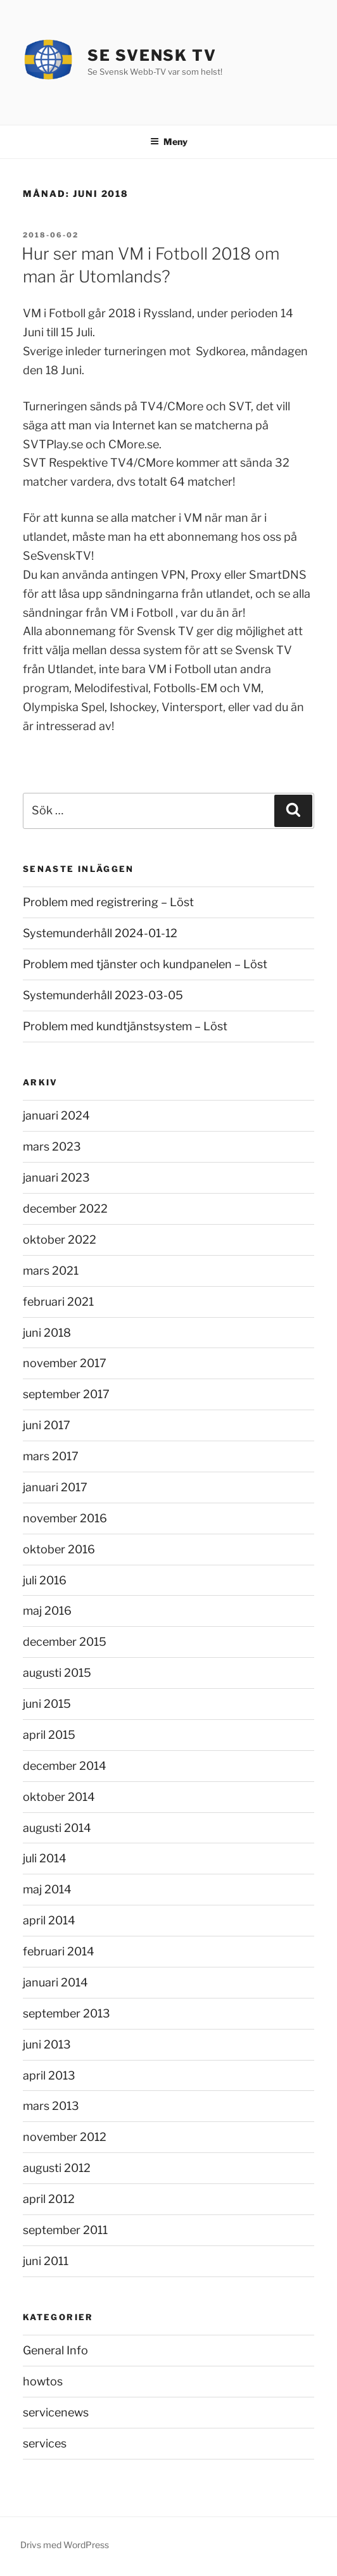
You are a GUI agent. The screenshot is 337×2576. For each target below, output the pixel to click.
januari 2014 (55, 1982)
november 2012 (64, 2137)
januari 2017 (55, 1487)
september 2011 (65, 2230)
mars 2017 (51, 1456)
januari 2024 (56, 1115)
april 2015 (49, 1734)
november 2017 (64, 1363)
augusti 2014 (57, 1827)
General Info (55, 2350)
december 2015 (64, 1641)
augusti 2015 (57, 1672)
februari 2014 (58, 1951)
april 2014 (49, 1920)
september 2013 (66, 2013)
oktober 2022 (59, 1239)
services (45, 2443)
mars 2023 (52, 1146)
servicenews (56, 2412)
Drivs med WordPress (64, 2544)
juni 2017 (46, 1425)
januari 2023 (56, 1177)
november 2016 (65, 1518)
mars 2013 (51, 2105)
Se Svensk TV (152, 55)
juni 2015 (47, 1703)
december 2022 (65, 1208)
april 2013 (49, 2075)
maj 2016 (47, 1610)
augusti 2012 (57, 2168)
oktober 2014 (59, 1796)
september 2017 (66, 1394)
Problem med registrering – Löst (108, 902)
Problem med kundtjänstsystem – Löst (125, 1026)
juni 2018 (47, 1332)
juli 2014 (45, 1858)
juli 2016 (45, 1580)
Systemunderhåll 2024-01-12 (100, 933)
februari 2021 (58, 1301)
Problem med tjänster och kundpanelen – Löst (145, 964)
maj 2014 (47, 1889)
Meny (169, 141)
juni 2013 (47, 2044)
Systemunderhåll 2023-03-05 (103, 995)
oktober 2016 (59, 1549)
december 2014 (64, 1765)
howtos (43, 2381)
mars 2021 (51, 1270)
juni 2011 (45, 2261)
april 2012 (49, 2199)
